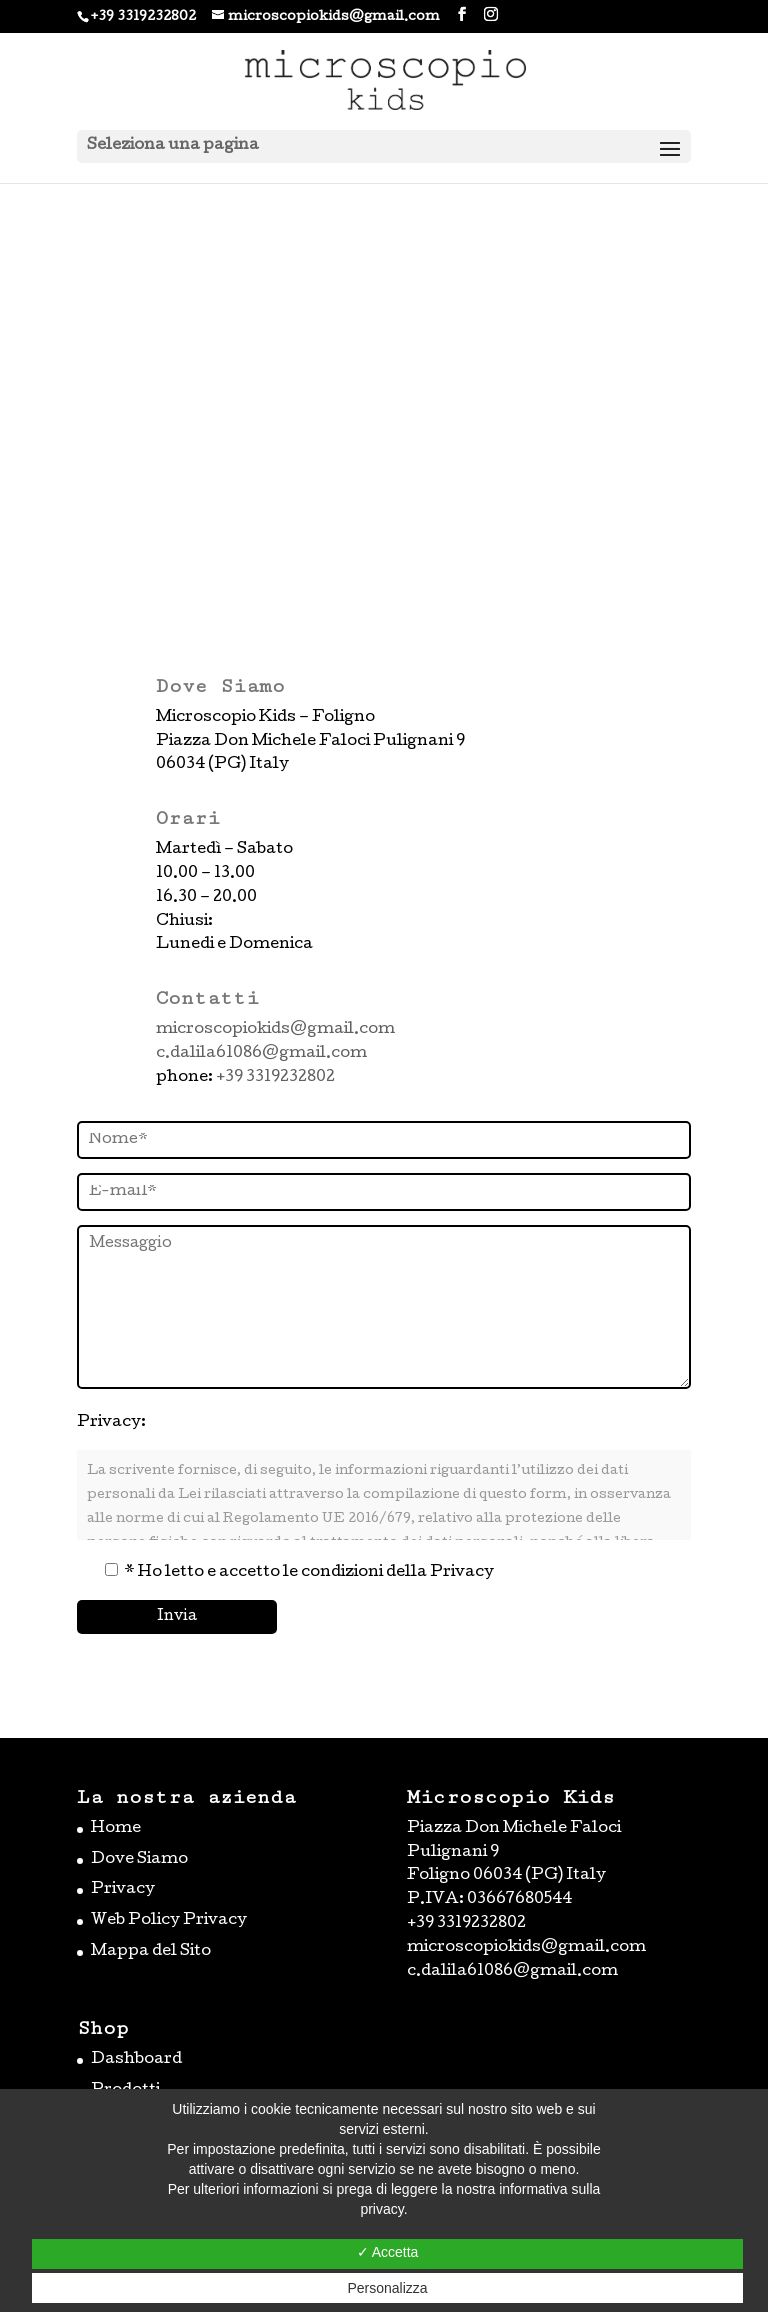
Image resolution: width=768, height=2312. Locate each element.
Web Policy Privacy (169, 1921)
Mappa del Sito (151, 1952)
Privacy (123, 1890)
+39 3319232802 (143, 17)
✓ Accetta (388, 2252)
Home (116, 1829)
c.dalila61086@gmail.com (261, 1054)
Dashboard (136, 2060)
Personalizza (387, 2288)
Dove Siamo (139, 1860)
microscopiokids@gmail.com (275, 1030)
